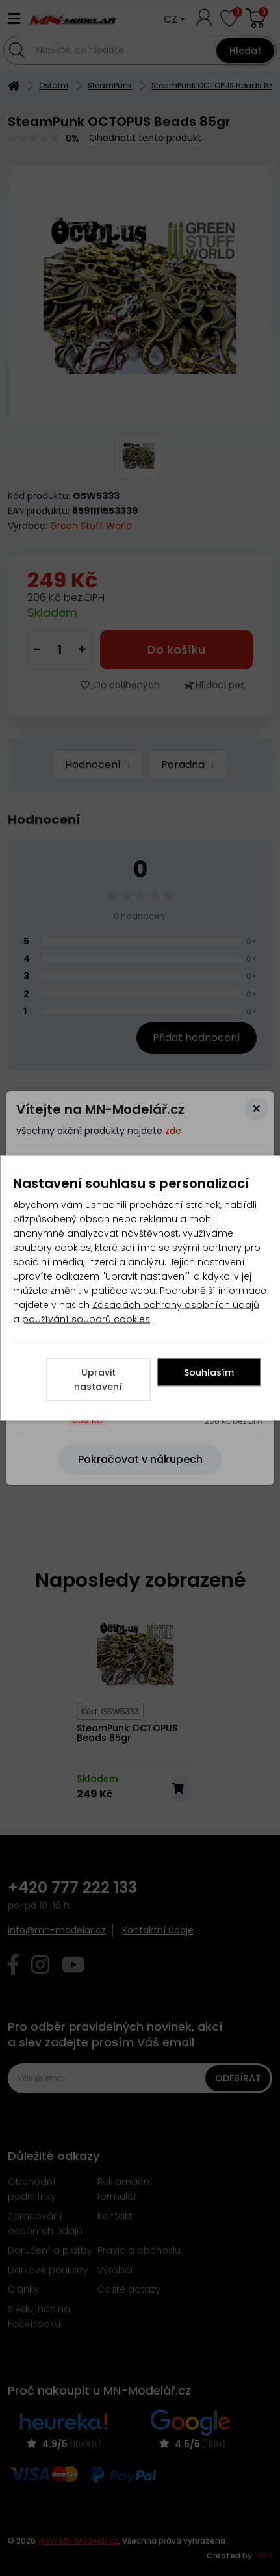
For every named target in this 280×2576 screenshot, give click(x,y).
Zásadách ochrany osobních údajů (175, 1304)
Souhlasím (209, 1372)
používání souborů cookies (86, 1319)
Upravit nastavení (98, 1379)
